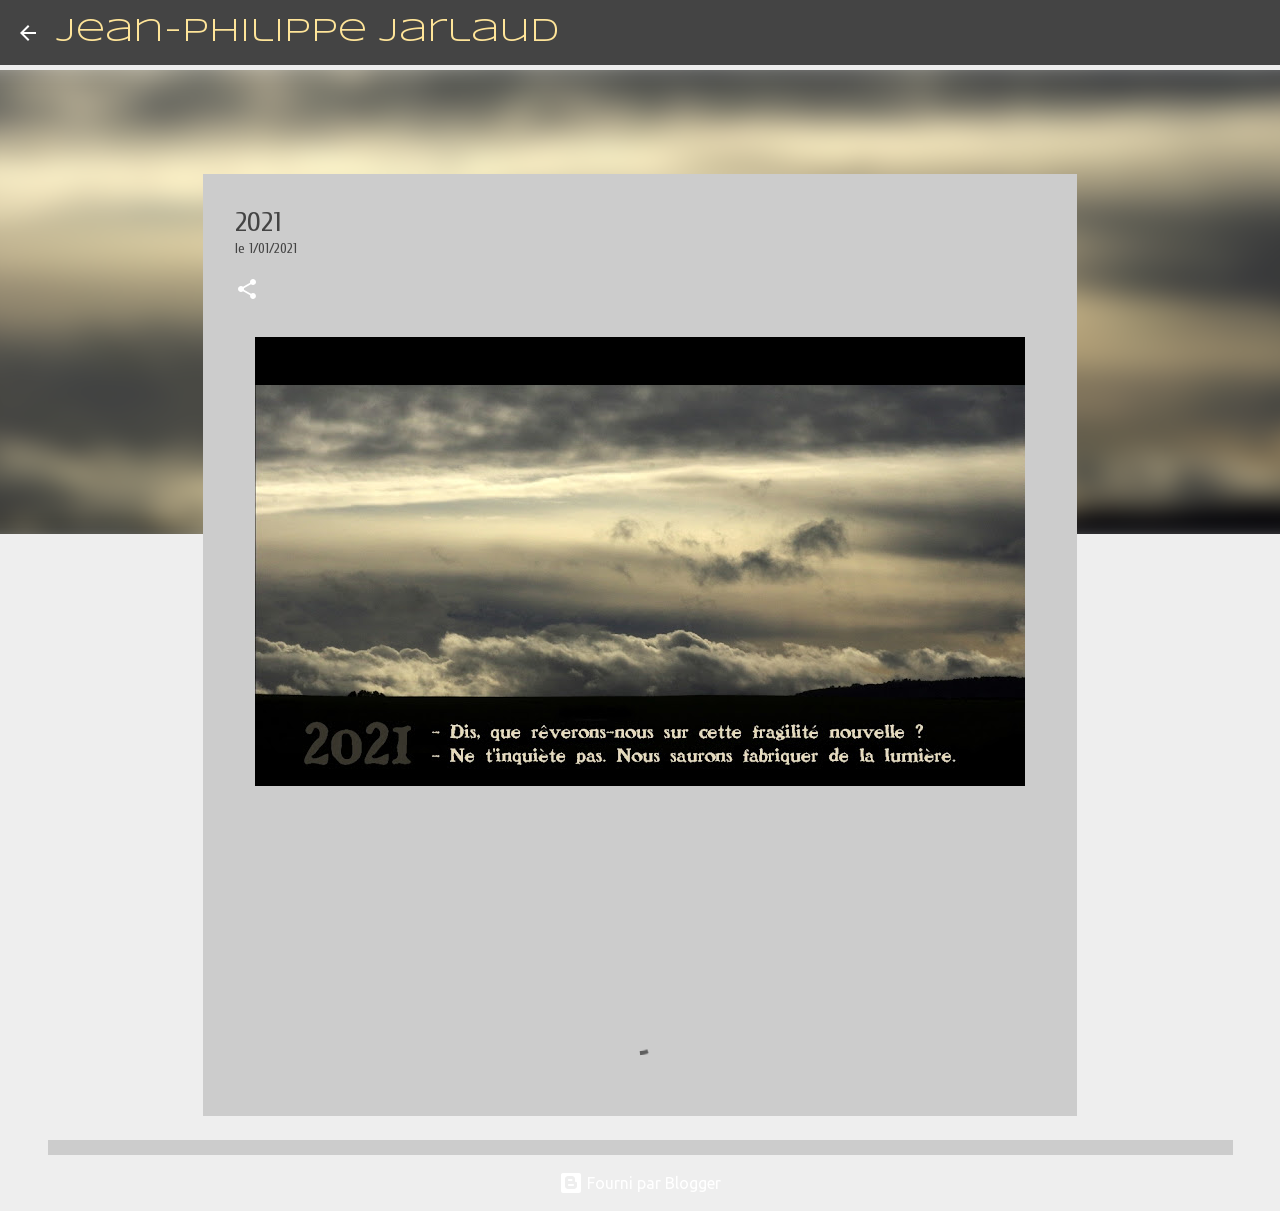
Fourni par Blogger (640, 1183)
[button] (247, 291)
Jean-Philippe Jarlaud (307, 32)
